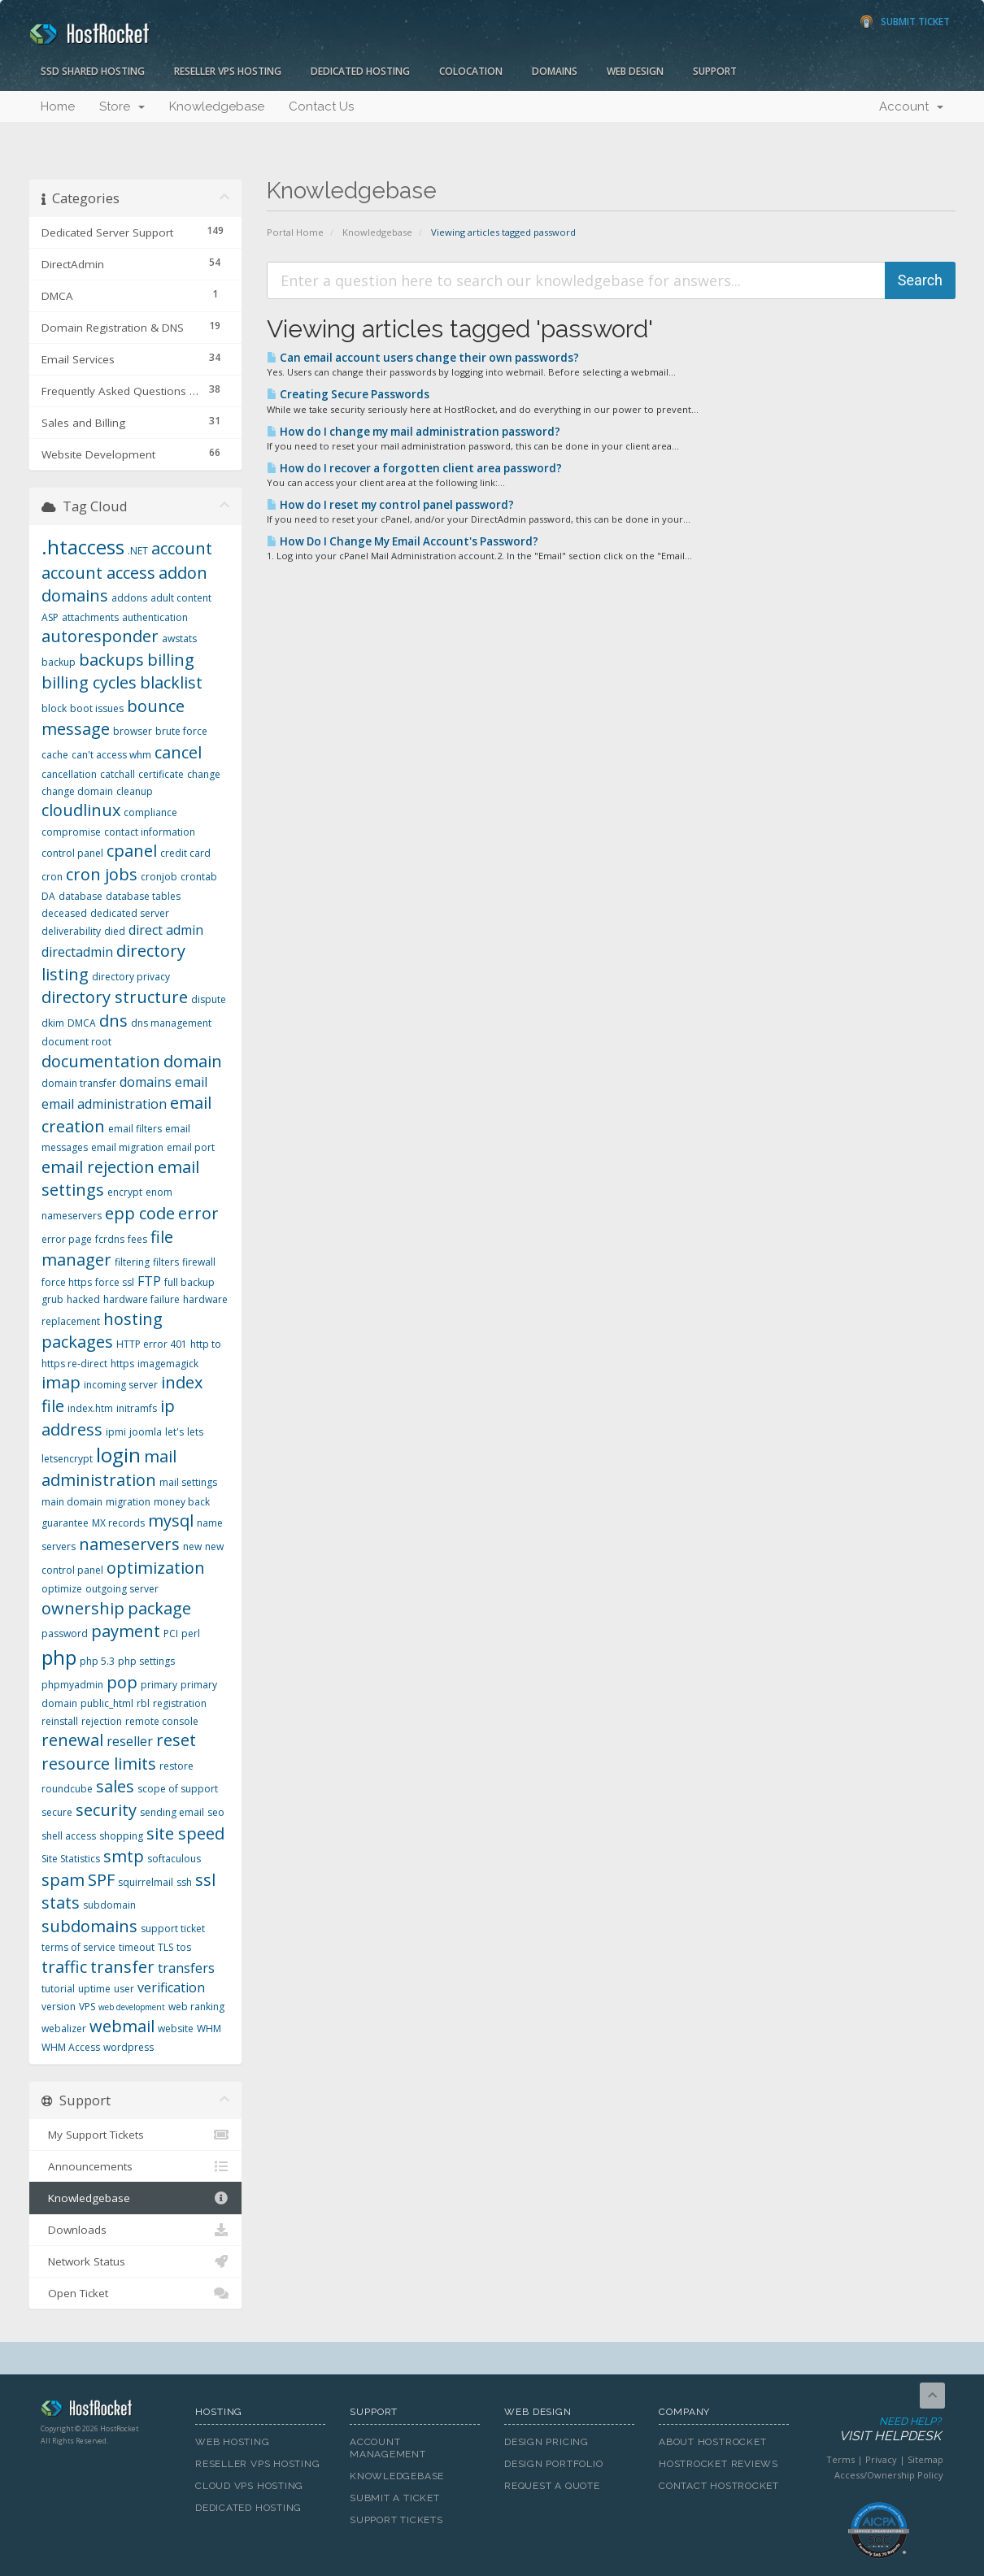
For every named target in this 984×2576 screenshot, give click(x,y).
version (58, 2006)
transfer (122, 1967)
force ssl (114, 1282)
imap (61, 1382)
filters (166, 1262)
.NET (138, 551)
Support (715, 71)
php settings (146, 1661)
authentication (155, 617)
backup (58, 662)
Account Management (388, 2448)
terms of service (78, 1947)
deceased (64, 913)
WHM (209, 2028)
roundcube (67, 1789)
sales (115, 1786)
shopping (121, 1836)
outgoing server (122, 1589)
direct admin (165, 930)
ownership (82, 1608)
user (124, 1989)
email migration (127, 1147)
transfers (186, 1968)
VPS (87, 2006)
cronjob (159, 877)
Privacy (881, 2459)
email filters (135, 1129)
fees (137, 1239)
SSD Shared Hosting (93, 71)
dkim (52, 1023)
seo (215, 1812)
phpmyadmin (72, 1685)
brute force (181, 731)
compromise (71, 832)
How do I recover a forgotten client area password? (414, 468)
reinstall (59, 1721)
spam (63, 1880)
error (198, 1213)
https (122, 1364)
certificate (161, 774)
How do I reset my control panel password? (390, 504)
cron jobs (101, 874)
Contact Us (321, 106)
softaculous (174, 1859)
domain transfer (78, 1083)
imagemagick (167, 1364)
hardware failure (141, 1299)
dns (113, 1021)
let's (174, 1432)
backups (111, 660)
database (80, 896)
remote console (161, 1721)
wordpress (128, 2047)
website (176, 2028)
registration (180, 1703)
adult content (180, 598)
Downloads (135, 2229)
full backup (189, 1282)
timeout (137, 1947)
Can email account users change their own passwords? (423, 357)
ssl (205, 1880)
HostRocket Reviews (718, 2464)
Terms (840, 2459)
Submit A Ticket (395, 2498)
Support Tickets (396, 2520)
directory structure (114, 997)
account (181, 548)
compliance (150, 812)
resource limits (98, 1764)
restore (176, 1766)
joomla (145, 1432)
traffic (64, 1967)
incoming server (121, 1385)
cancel (178, 752)
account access (98, 573)
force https (66, 1282)
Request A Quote (552, 2485)
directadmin (77, 952)
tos (183, 1947)
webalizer (63, 2028)
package (159, 1608)
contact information (149, 832)
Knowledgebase (216, 106)
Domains (554, 71)
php (58, 1657)
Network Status (135, 2261)
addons (129, 598)
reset (176, 1740)
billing (170, 660)
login (118, 1454)
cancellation (69, 774)
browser (132, 731)
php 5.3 (97, 1661)
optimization (156, 1568)
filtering (132, 1262)
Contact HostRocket (719, 2485)
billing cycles (89, 682)
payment (125, 1631)
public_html (107, 1703)
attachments (90, 617)
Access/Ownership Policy (888, 2475)
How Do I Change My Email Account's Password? (402, 541)
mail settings (188, 1482)
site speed (185, 1833)
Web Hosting (232, 2442)
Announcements (135, 2166)
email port (191, 1147)
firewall (199, 1262)
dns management (171, 1023)
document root (76, 1042)
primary (159, 1685)
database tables (143, 896)
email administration (104, 1104)
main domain (71, 1502)
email (191, 1082)
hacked (83, 1299)
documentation (100, 1061)
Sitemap (925, 2459)
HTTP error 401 (151, 1344)
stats (60, 1903)
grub (52, 1299)
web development (131, 2007)
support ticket (173, 1928)
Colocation (471, 71)
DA (48, 896)
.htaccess (82, 546)
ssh (184, 1882)
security (106, 1810)
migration (128, 1502)
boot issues (97, 708)
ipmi (116, 1432)
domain (192, 1061)
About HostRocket (712, 2442)
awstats (179, 638)
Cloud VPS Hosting (249, 2485)
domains (146, 1082)
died (114, 931)
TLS (165, 1947)
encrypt (124, 1192)
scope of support (177, 1789)
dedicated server (129, 913)
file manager (107, 1248)
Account (911, 106)
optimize (61, 1589)
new (192, 1546)
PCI (170, 1633)
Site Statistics (70, 1859)
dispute (208, 999)
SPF (101, 1880)
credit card (185, 853)
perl (190, 1633)
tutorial (58, 1989)
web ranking (196, 2006)
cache (54, 755)
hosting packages (102, 1330)
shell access (68, 1836)
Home (58, 106)
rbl (143, 1703)
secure (56, 1812)
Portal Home (295, 232)
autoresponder (100, 636)
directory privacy (131, 977)
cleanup (134, 791)
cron (52, 877)
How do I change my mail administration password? (413, 431)
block (54, 708)
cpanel (132, 851)
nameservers (129, 1544)
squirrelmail (145, 1882)
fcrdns (109, 1239)
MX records (118, 1523)
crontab (199, 877)
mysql (171, 1520)
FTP (149, 1281)
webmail (122, 2026)
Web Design (635, 71)
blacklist (171, 682)
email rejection (98, 1167)
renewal (72, 1740)
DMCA (81, 1023)
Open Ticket (135, 2293)
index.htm (90, 1408)
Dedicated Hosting (360, 71)
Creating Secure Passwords (348, 394)
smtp (123, 1856)
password (64, 1633)
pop (122, 1682)
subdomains (89, 1926)
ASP (50, 617)
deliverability (71, 931)
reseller (130, 1741)
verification (171, 1987)
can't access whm (111, 755)
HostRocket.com (106, 2411)
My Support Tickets (135, 2134)
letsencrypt (67, 1459)
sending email (172, 1812)
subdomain (109, 1905)
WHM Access (70, 2047)
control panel (72, 853)
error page (66, 1239)
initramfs (136, 1408)
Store (122, 106)
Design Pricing (546, 2442)
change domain (77, 791)
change (203, 774)
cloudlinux (80, 810)
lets (195, 1432)
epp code (140, 1213)
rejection (101, 1721)
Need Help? (877, 2430)
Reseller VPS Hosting (227, 71)
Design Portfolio (553, 2464)
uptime (94, 1989)
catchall (117, 774)
